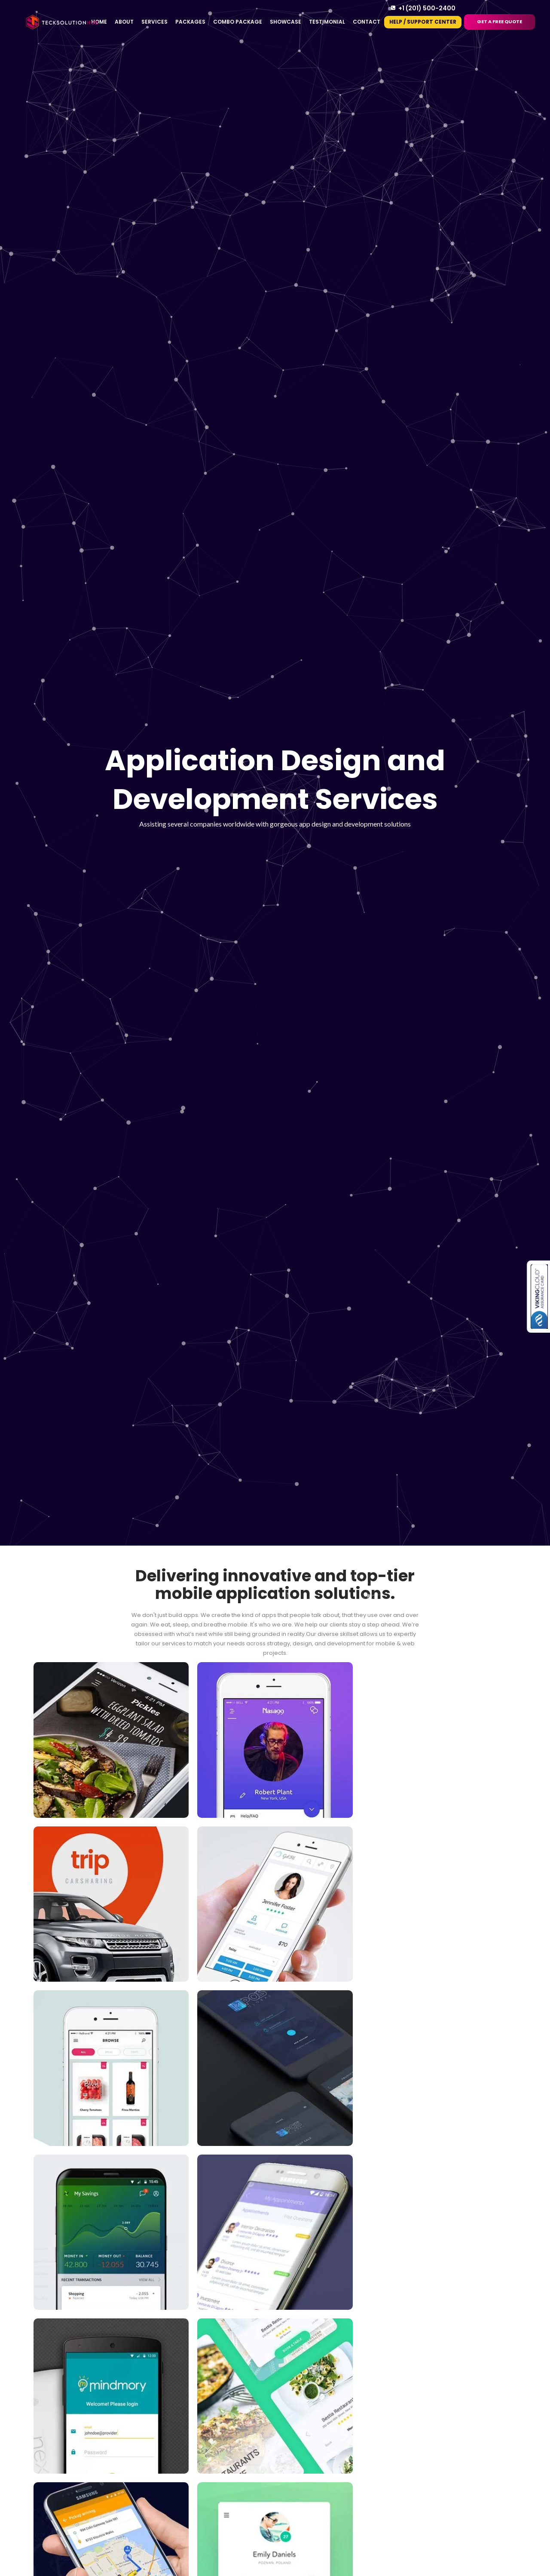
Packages (190, 21)
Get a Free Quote (499, 21)
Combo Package (237, 21)
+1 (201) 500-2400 (426, 8)
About (124, 21)
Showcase (285, 21)
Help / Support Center (422, 21)
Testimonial (327, 21)
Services (154, 21)
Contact (366, 21)
